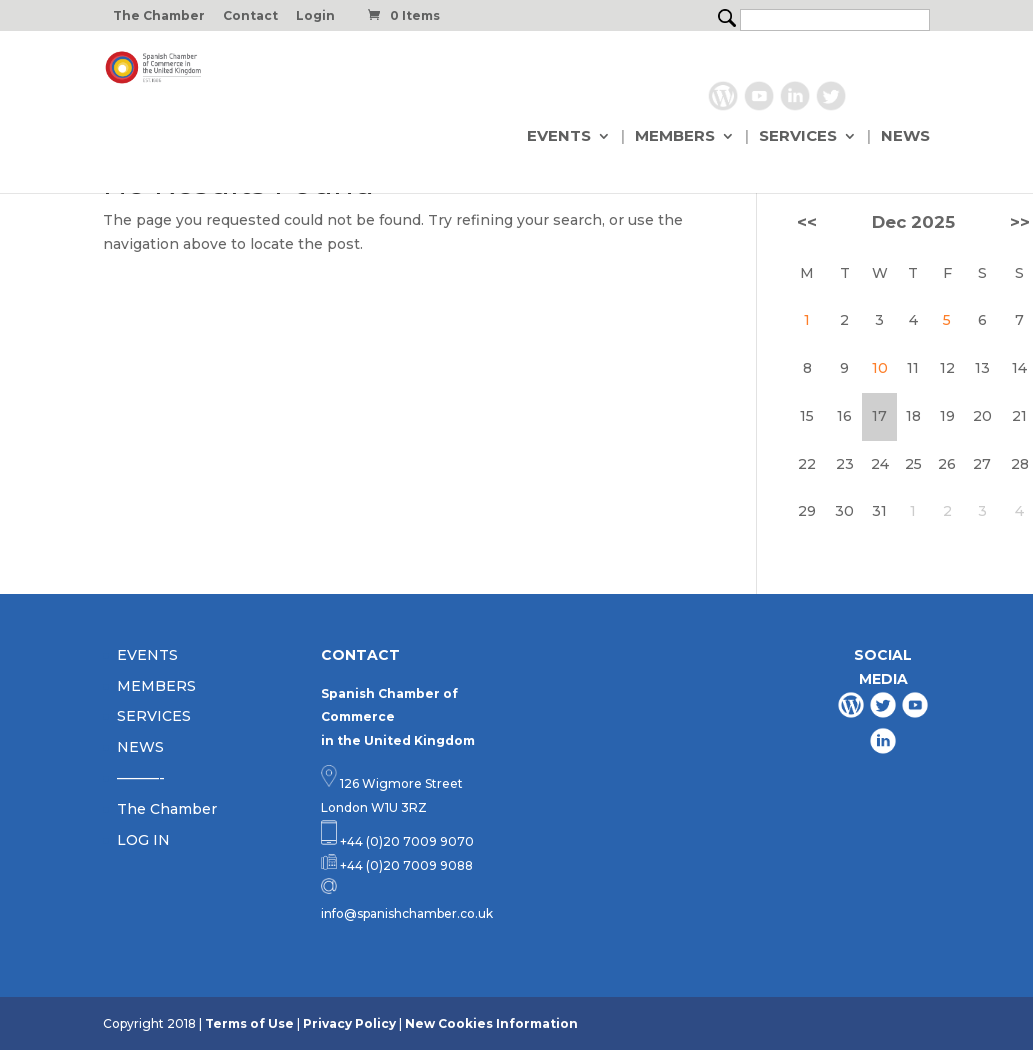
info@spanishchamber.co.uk (407, 913)
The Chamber (159, 16)
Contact (250, 16)
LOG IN (143, 840)
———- (141, 778)
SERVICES (798, 137)
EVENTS (559, 137)
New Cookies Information (491, 1023)
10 (880, 368)
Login (315, 16)
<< (807, 222)
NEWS (905, 137)
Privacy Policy (349, 1023)
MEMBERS (675, 137)
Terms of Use (249, 1023)
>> (1020, 222)
